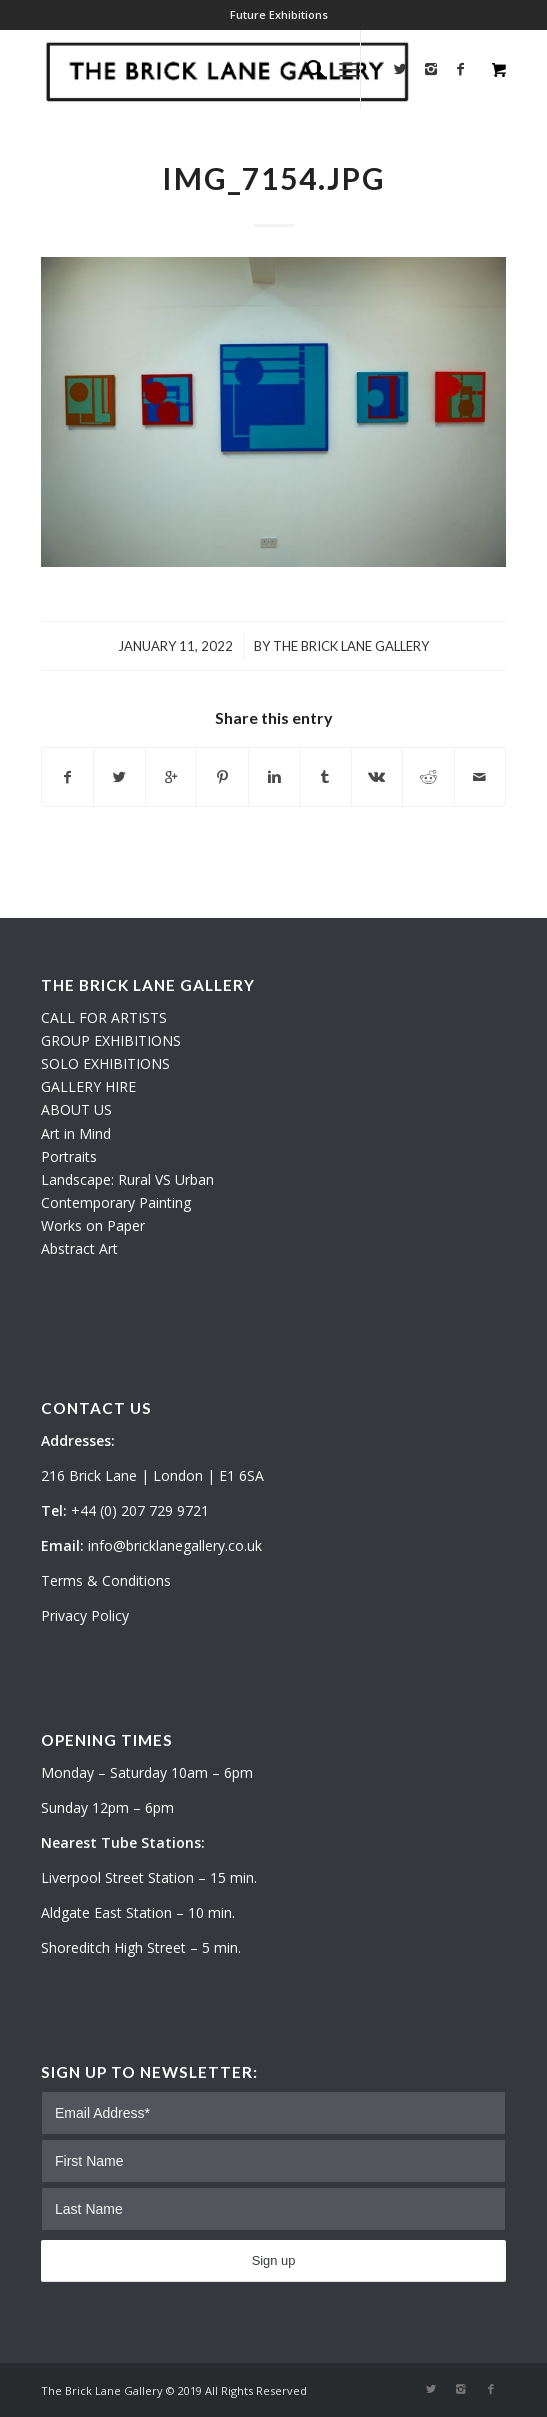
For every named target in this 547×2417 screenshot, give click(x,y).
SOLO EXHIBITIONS (105, 1063)
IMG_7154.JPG (274, 178)
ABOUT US (76, 1109)
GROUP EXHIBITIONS (111, 1040)
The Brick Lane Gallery (351, 646)
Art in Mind (76, 1133)
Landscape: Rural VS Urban (127, 1179)
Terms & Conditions (106, 1580)
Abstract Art (79, 1248)
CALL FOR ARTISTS (104, 1017)
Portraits (69, 1156)
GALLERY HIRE (88, 1086)
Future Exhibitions (279, 14)
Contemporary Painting (116, 1202)
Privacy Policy (85, 1615)
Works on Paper (93, 1225)
